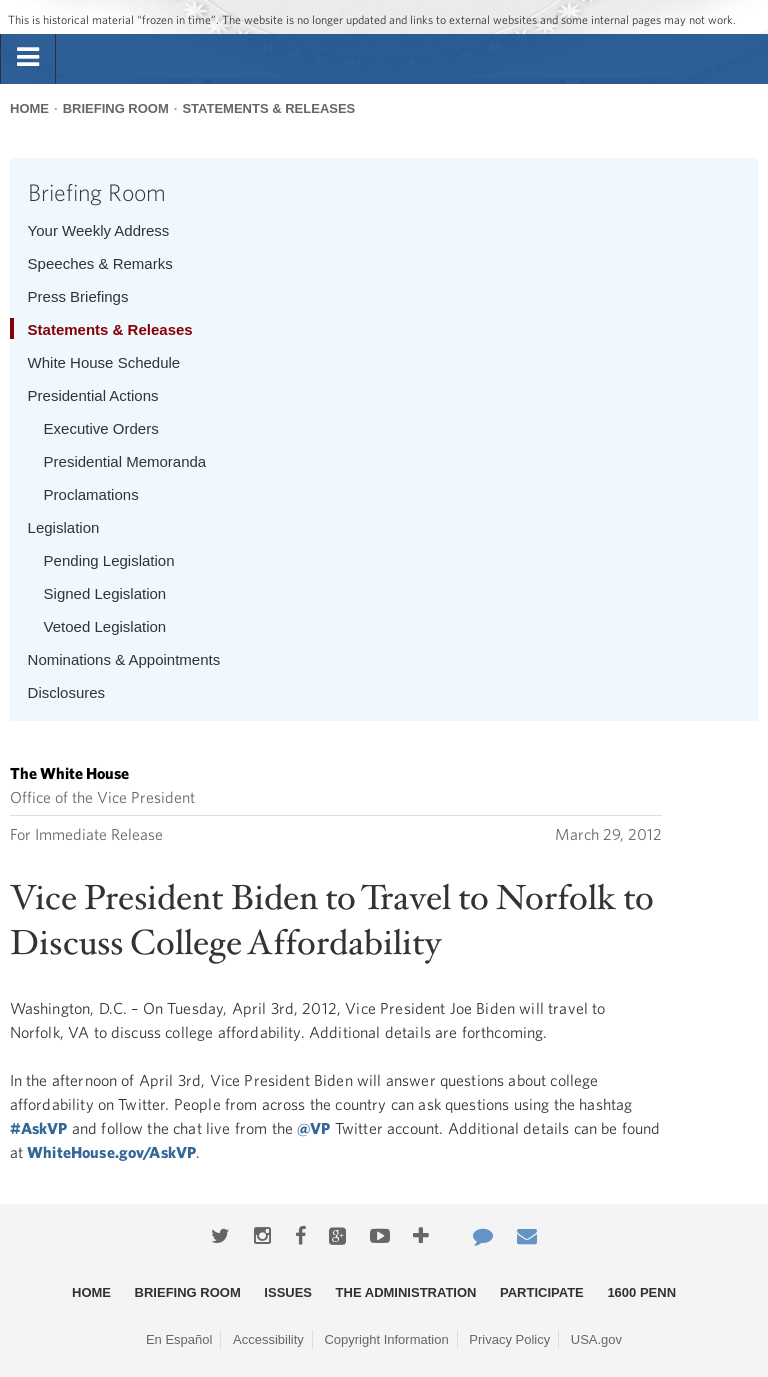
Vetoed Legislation (105, 626)
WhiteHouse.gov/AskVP (111, 1152)
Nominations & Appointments (124, 659)
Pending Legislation (109, 560)
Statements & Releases (268, 108)
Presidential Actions (93, 395)
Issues (288, 1292)
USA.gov (596, 1339)
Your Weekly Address (99, 230)
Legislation (64, 527)
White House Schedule (104, 362)
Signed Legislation (105, 593)
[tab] (28, 58)
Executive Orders (101, 428)
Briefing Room (116, 108)
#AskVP (39, 1128)
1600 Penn (641, 1292)
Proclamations (91, 494)
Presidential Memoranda (125, 461)
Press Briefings (78, 296)
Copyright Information (386, 1339)
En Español (179, 1339)
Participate (542, 1292)
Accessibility (268, 1339)
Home (29, 108)
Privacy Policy (509, 1339)
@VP (313, 1128)
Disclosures (67, 692)
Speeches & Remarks (100, 263)
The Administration (406, 1292)
